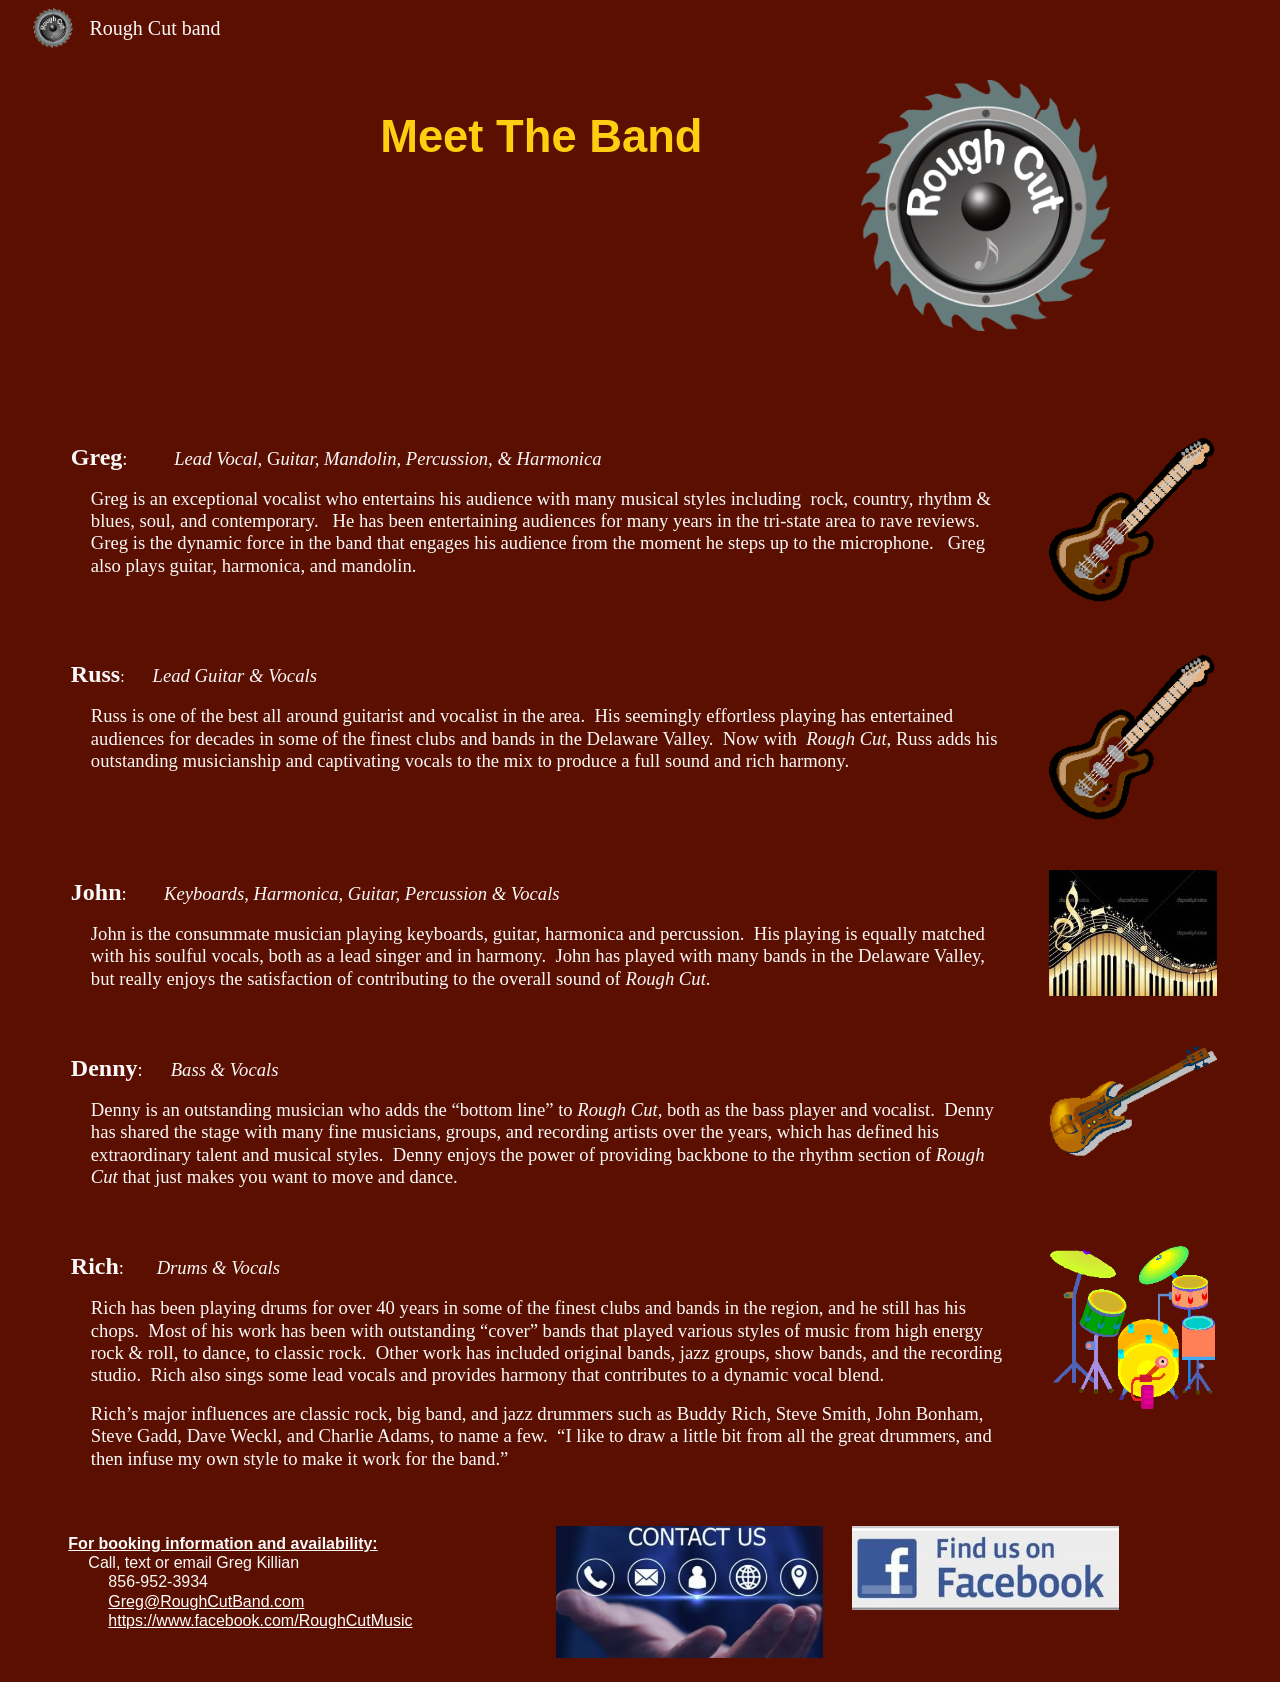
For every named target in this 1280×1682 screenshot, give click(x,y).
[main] (541, 128)
